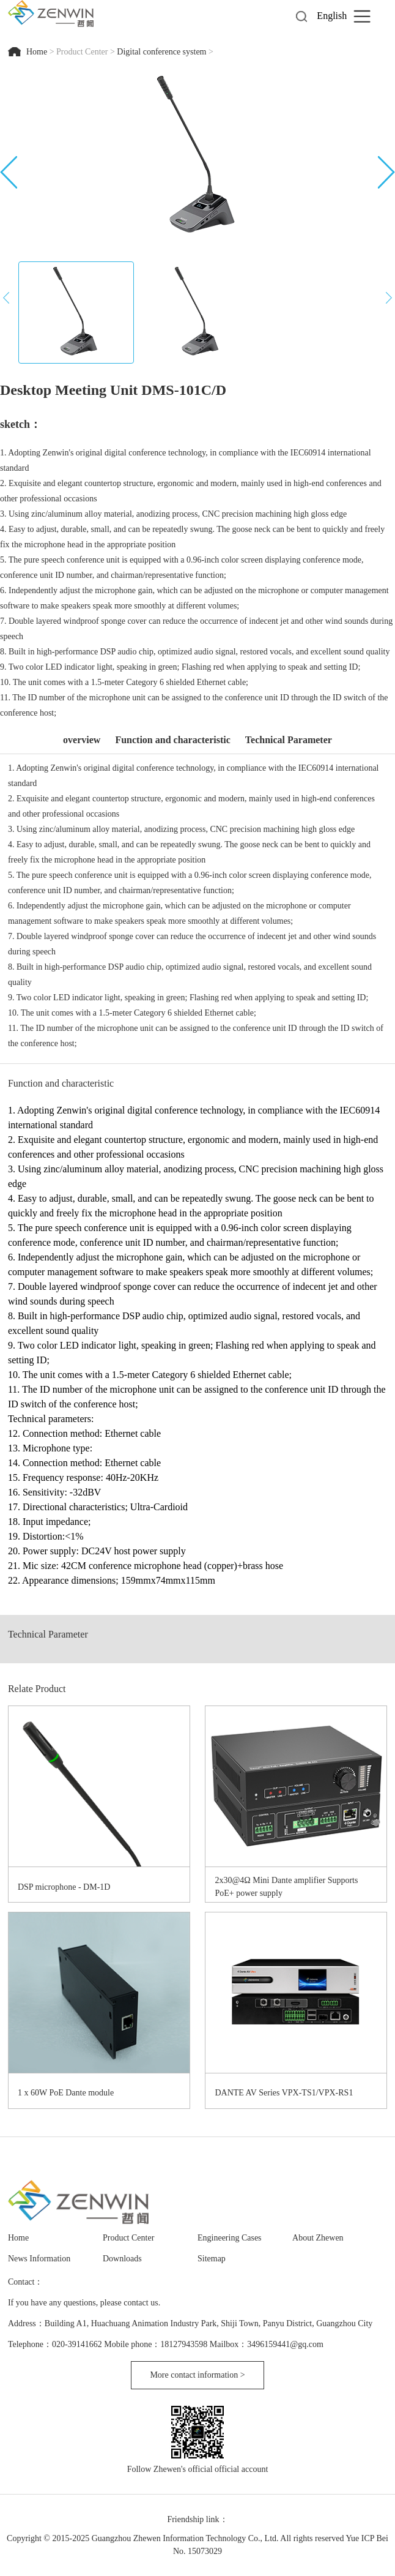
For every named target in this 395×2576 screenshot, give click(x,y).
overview (81, 740)
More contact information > (197, 2374)
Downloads (122, 2258)
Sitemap (211, 2258)
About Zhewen (318, 2237)
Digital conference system (161, 51)
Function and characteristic (172, 740)
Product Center (82, 51)
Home (38, 51)
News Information (39, 2258)
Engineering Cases (229, 2237)
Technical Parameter (288, 740)
